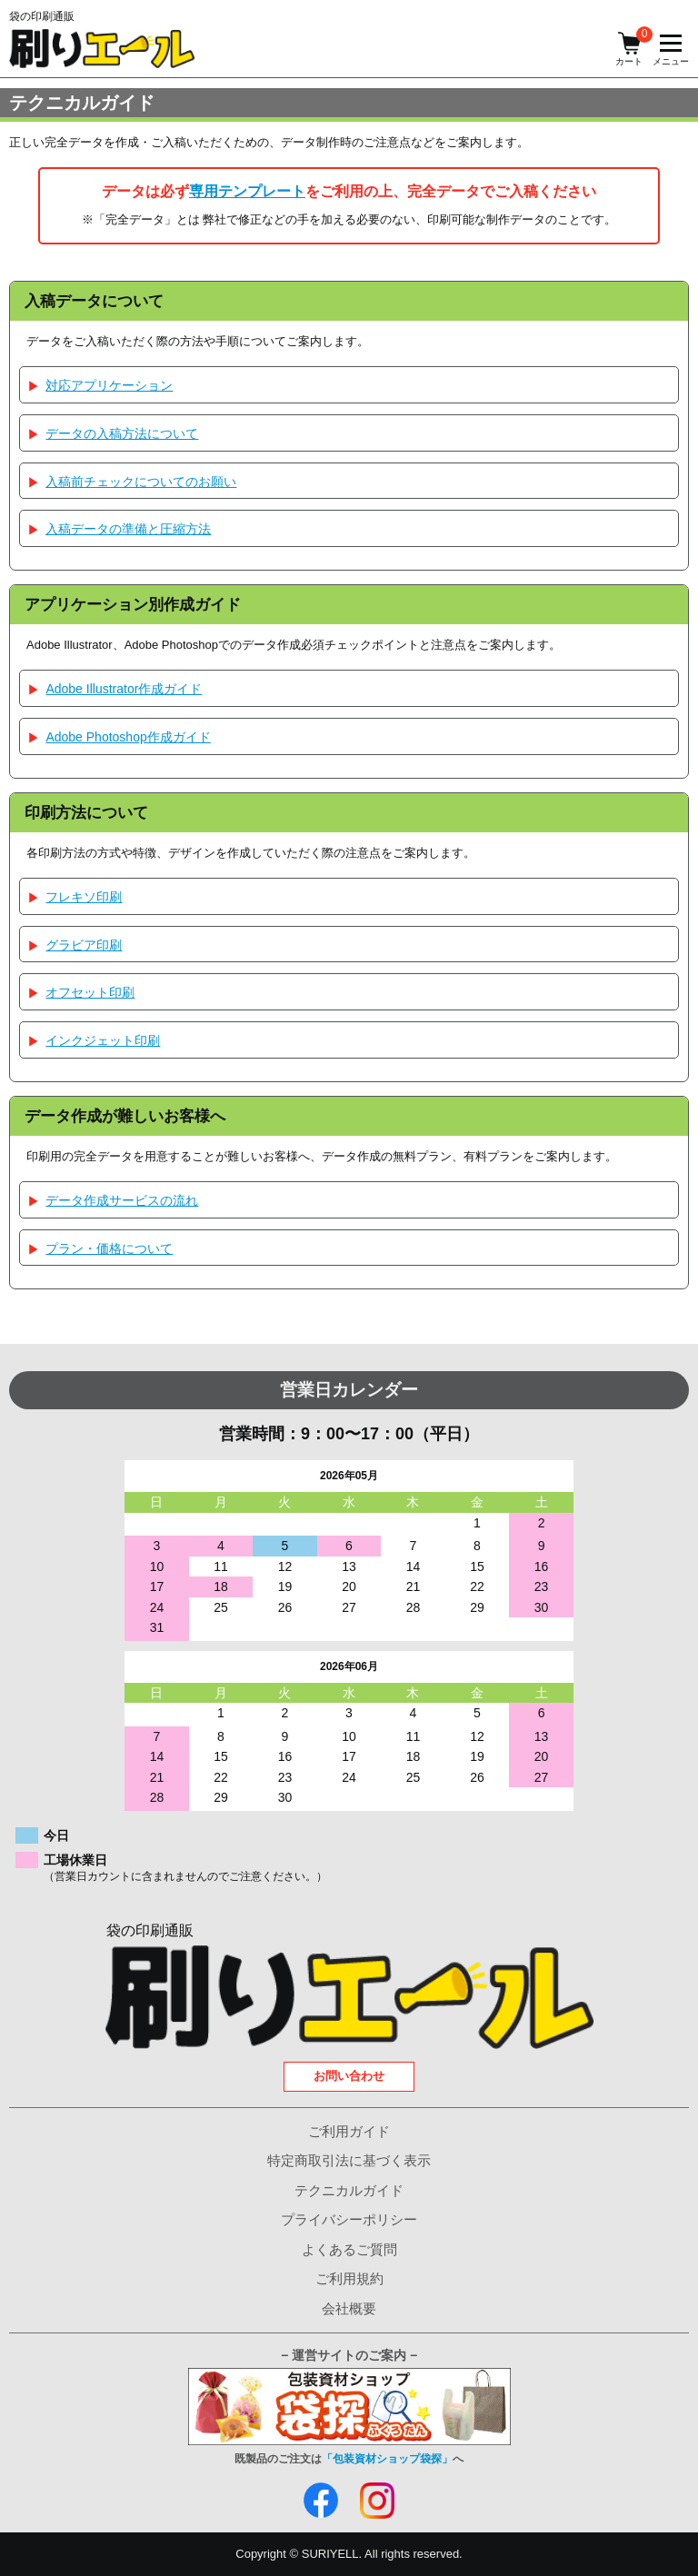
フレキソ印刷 (83, 897)
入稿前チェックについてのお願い (140, 481)
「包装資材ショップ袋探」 (387, 2458)
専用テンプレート (247, 191)
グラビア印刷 (83, 945)
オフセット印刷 (90, 992)
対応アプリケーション (109, 385)
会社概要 (349, 2308)
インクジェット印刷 (102, 1040)
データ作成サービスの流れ (121, 1200)
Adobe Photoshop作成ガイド (127, 737)
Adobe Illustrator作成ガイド (123, 688)
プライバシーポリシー (349, 2219)
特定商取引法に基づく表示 (349, 2160)
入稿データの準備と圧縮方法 (128, 529)
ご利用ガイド (349, 2131)
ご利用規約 (349, 2278)
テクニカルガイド (349, 2190)
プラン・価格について (109, 1248)
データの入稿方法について (121, 433)
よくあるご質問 (349, 2249)
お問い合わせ (349, 2076)
